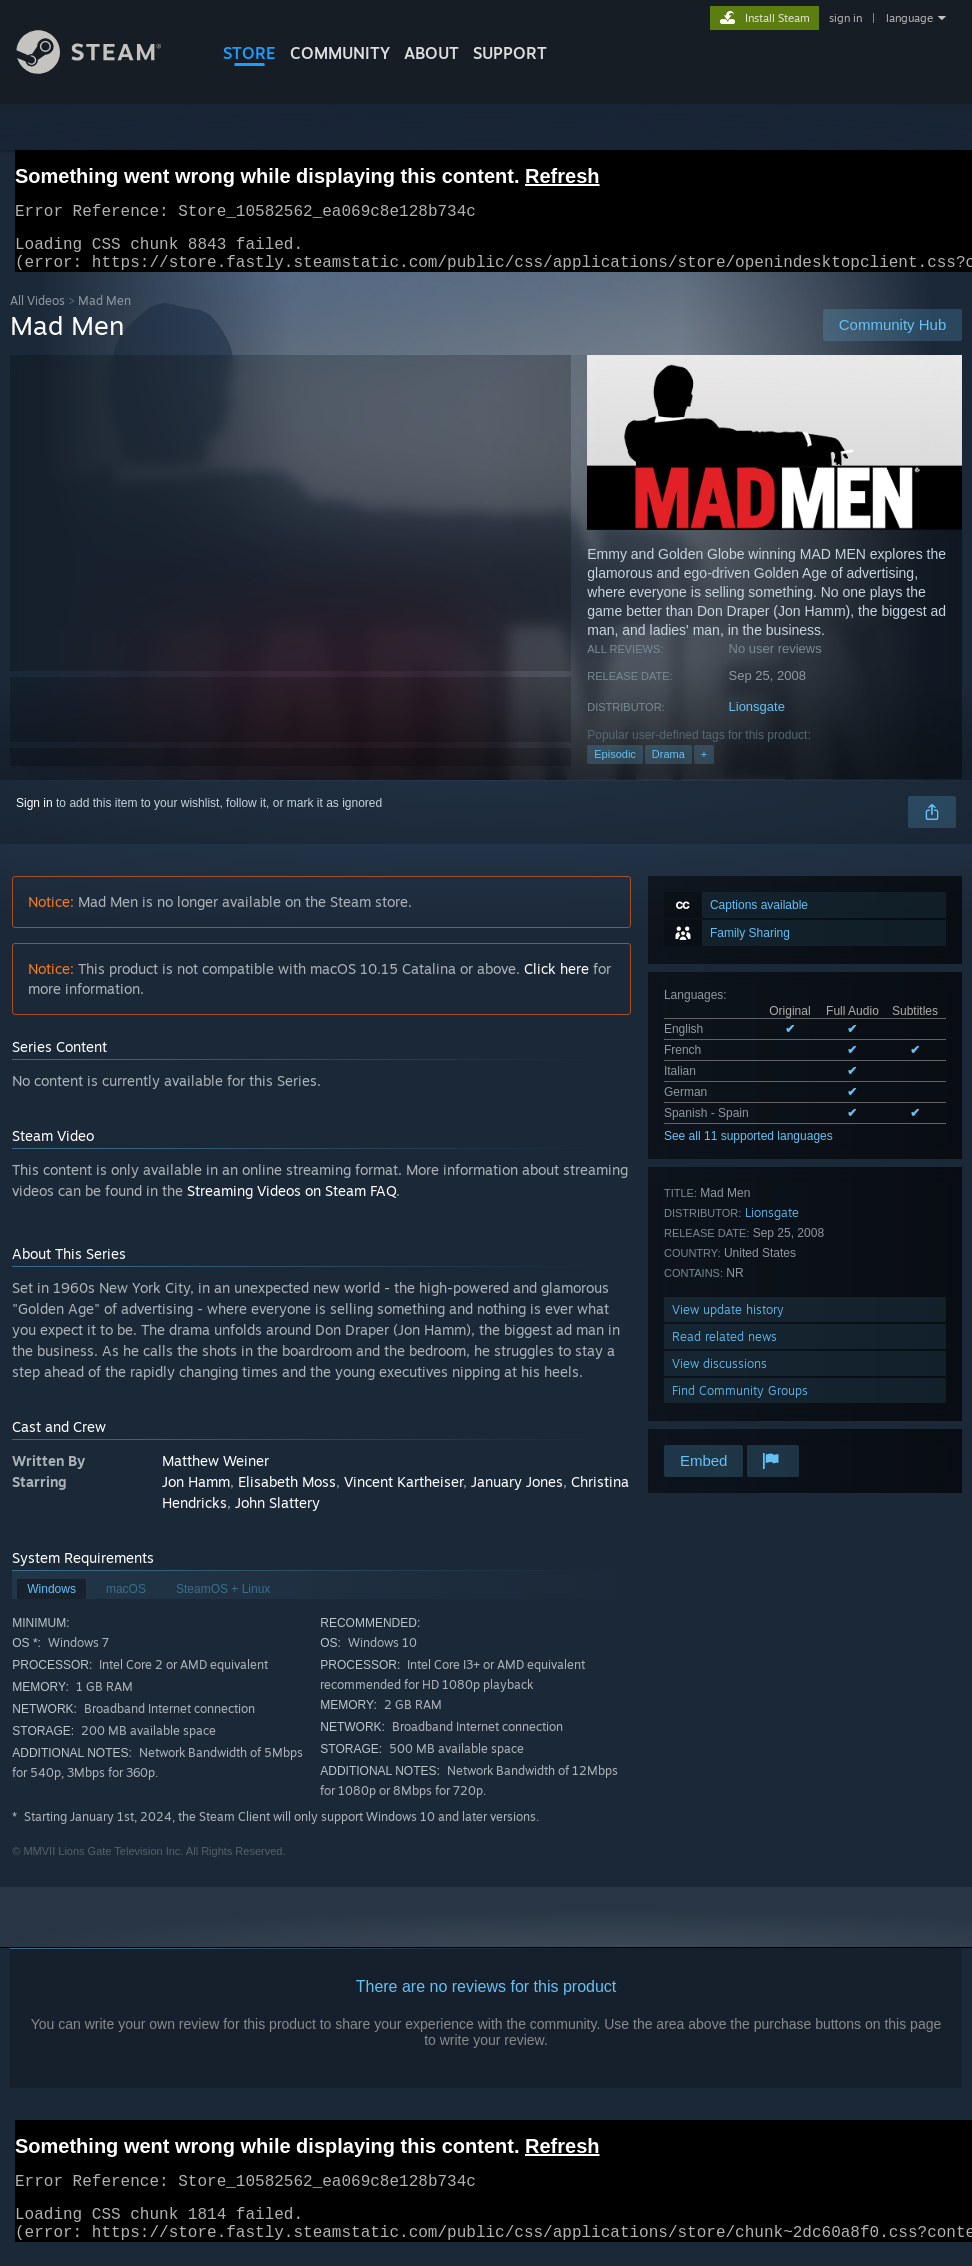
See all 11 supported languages (748, 1148)
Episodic (615, 766)
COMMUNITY (340, 53)
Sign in (34, 815)
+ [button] (704, 766)
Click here (556, 980)
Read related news (724, 1348)
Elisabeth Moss (287, 1493)
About (431, 53)
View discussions (719, 1375)
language (909, 18)
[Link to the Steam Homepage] (104, 68)
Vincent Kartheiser (403, 1493)
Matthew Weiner (215, 1472)
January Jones (517, 1493)
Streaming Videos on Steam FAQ (291, 1202)
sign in (845, 18)
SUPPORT (510, 53)
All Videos (37, 312)
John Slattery (277, 1514)
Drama (668, 766)
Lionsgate (757, 718)
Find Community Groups (740, 1402)
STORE (249, 53)
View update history (728, 1321)
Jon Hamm (196, 1493)
